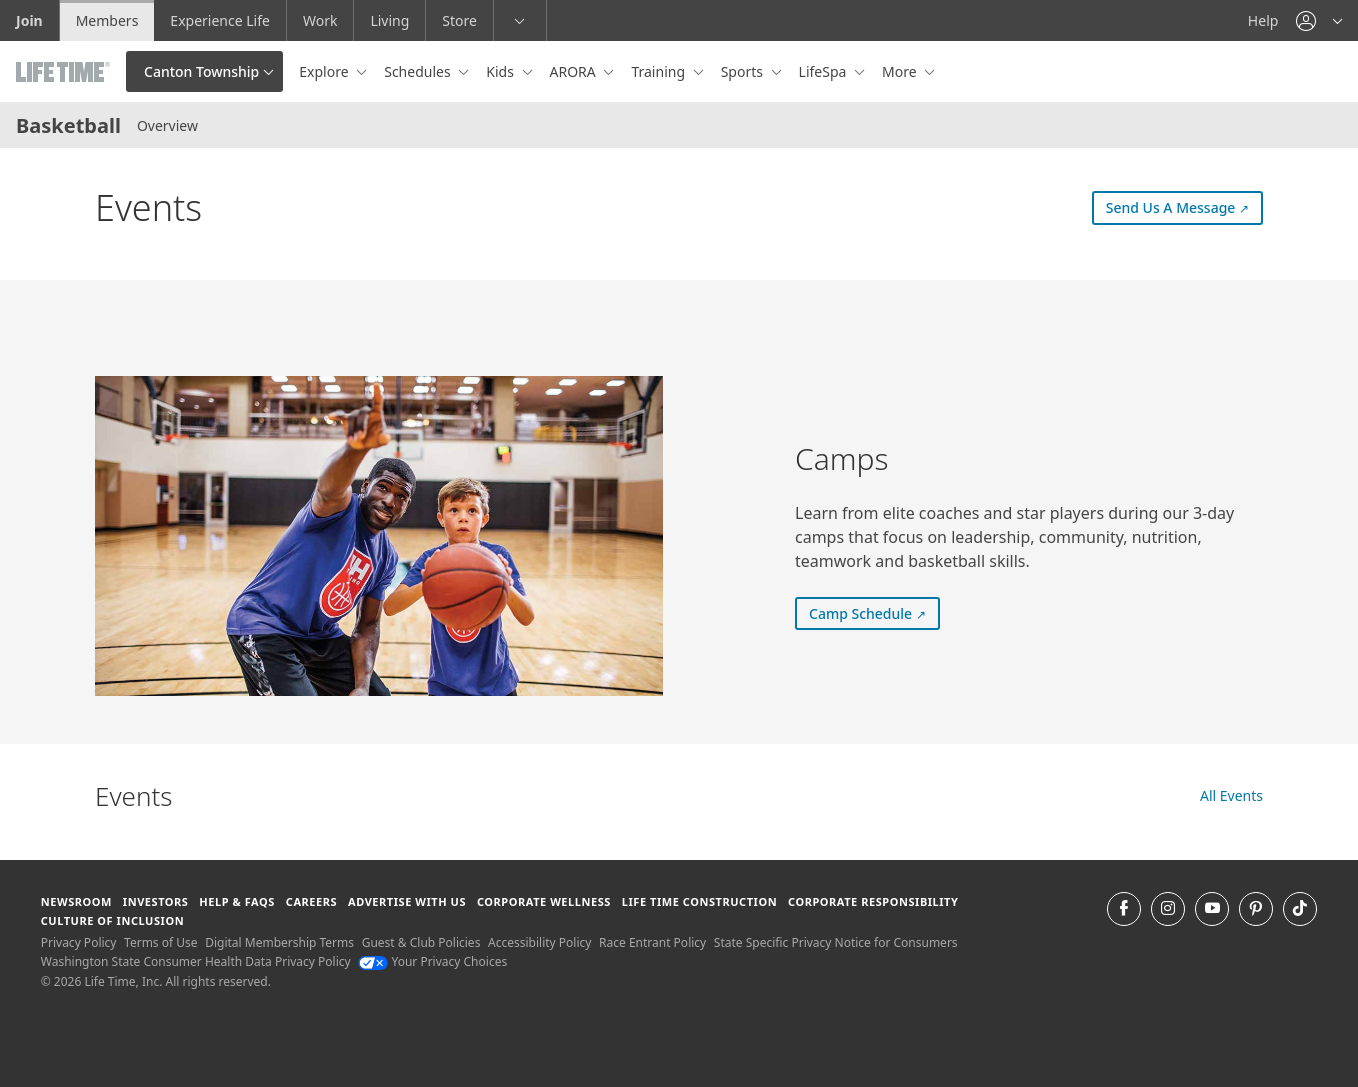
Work (320, 20)
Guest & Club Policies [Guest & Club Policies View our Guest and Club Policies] (421, 942)
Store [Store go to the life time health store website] (459, 20)
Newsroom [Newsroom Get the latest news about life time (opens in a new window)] (76, 901)
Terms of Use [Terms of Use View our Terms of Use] (160, 942)
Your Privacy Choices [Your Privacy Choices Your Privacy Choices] (432, 961)
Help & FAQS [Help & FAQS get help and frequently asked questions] (237, 901)
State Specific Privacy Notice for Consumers (836, 942)
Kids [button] (501, 71)
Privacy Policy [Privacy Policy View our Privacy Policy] (79, 942)
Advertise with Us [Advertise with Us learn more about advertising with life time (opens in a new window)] (407, 901)
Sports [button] (744, 71)
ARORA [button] (575, 71)
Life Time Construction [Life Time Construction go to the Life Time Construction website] (699, 901)
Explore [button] (325, 71)
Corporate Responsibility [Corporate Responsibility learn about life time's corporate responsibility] (873, 901)
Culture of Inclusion (112, 920)
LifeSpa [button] (824, 71)
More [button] (901, 71)
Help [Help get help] (1263, 20)
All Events (1231, 795)
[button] (1319, 20)
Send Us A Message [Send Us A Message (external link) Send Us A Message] (1184, 206)
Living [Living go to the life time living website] (389, 20)
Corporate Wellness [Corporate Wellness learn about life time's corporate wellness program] (544, 901)
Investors (156, 901)
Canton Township (201, 71)
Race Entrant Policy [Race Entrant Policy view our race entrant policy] (652, 942)
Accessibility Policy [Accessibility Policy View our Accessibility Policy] (539, 942)
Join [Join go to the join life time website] (29, 20)
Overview (167, 125)
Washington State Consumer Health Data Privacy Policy (196, 961)
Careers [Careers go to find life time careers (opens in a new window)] (311, 901)
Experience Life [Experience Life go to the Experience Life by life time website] (220, 20)
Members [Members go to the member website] (107, 20)
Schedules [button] (419, 71)
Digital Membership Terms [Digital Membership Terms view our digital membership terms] (279, 942)
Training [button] (659, 71)
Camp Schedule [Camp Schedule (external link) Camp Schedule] (874, 612)
